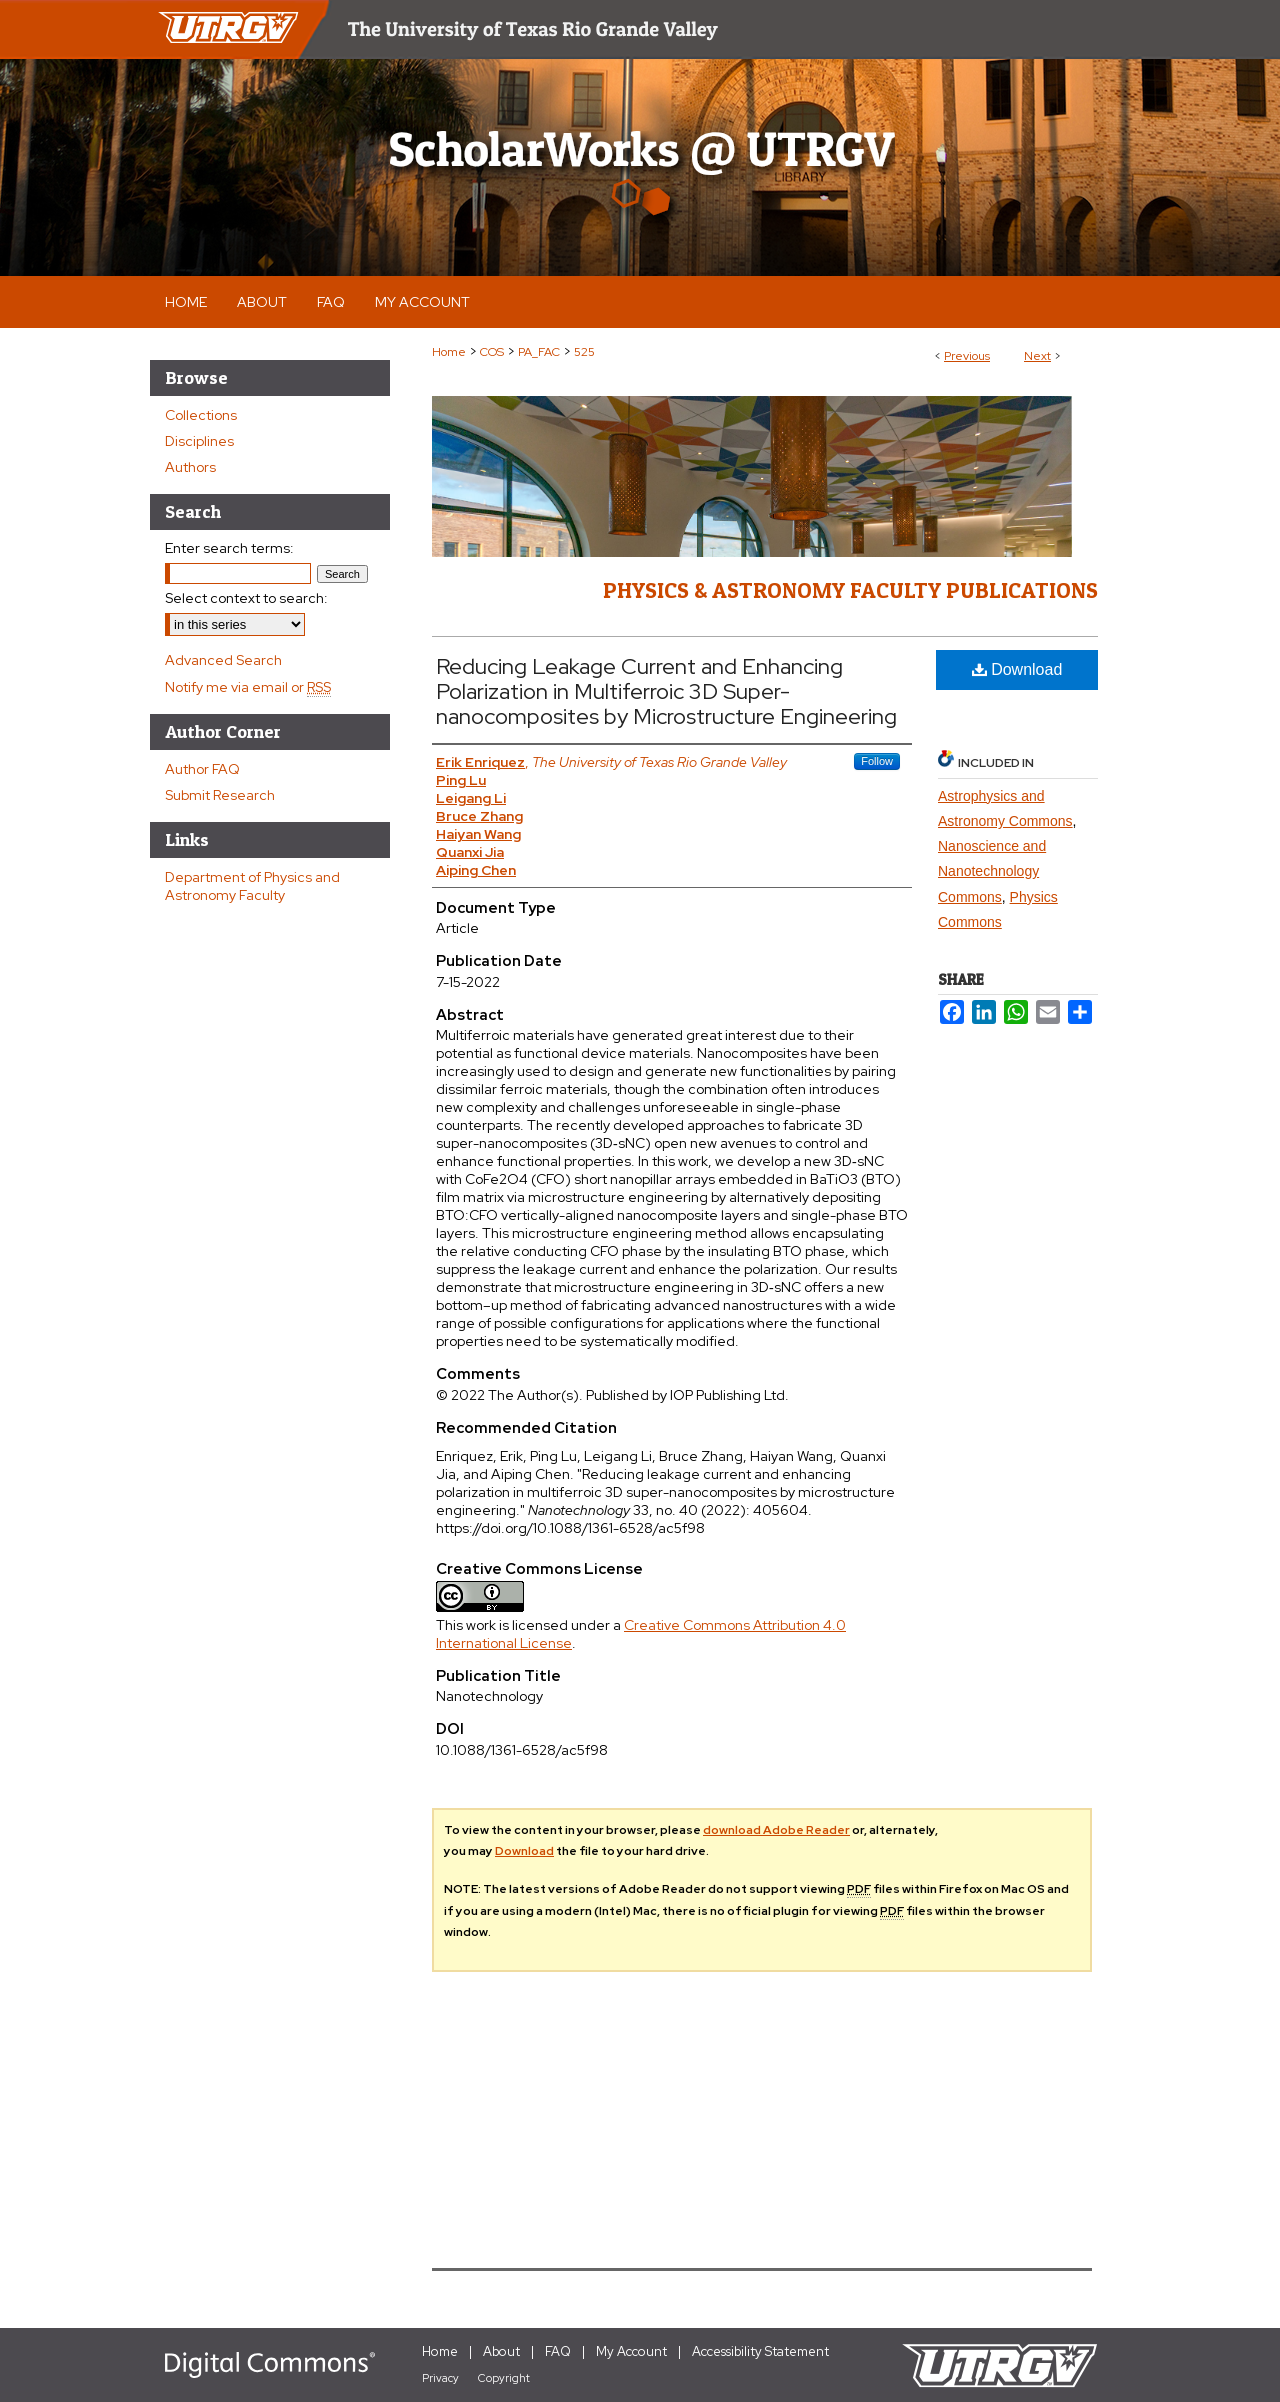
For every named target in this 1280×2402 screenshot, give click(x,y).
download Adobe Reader (776, 1830)
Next (1037, 356)
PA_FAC (539, 352)
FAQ (558, 2351)
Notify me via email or (248, 687)
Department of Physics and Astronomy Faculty (252, 886)
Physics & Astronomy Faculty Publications (850, 590)
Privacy (440, 2378)
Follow (877, 761)
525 (584, 352)
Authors (190, 467)
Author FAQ (202, 769)
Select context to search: (246, 598)
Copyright (504, 2378)
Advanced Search (223, 660)
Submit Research (220, 795)
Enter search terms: (229, 548)
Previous (967, 356)
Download (1017, 669)
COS (492, 352)
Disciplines (199, 441)
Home (449, 352)
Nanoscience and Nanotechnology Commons (992, 871)
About (501, 2351)
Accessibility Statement (760, 2351)
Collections (201, 415)
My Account (631, 2351)
